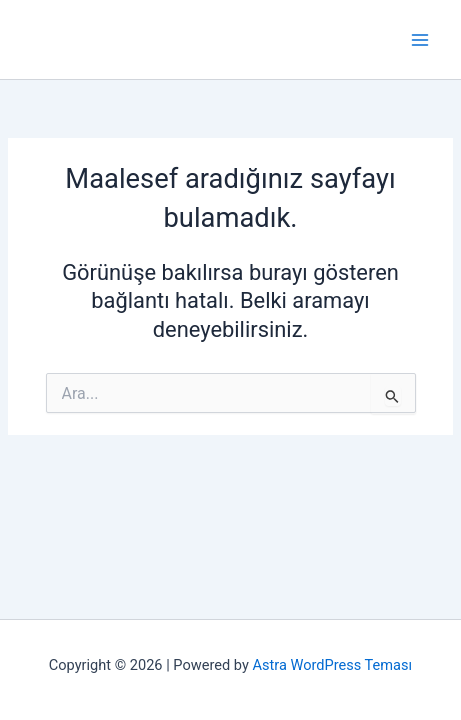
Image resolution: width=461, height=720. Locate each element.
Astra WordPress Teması (332, 665)
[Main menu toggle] (420, 40)
